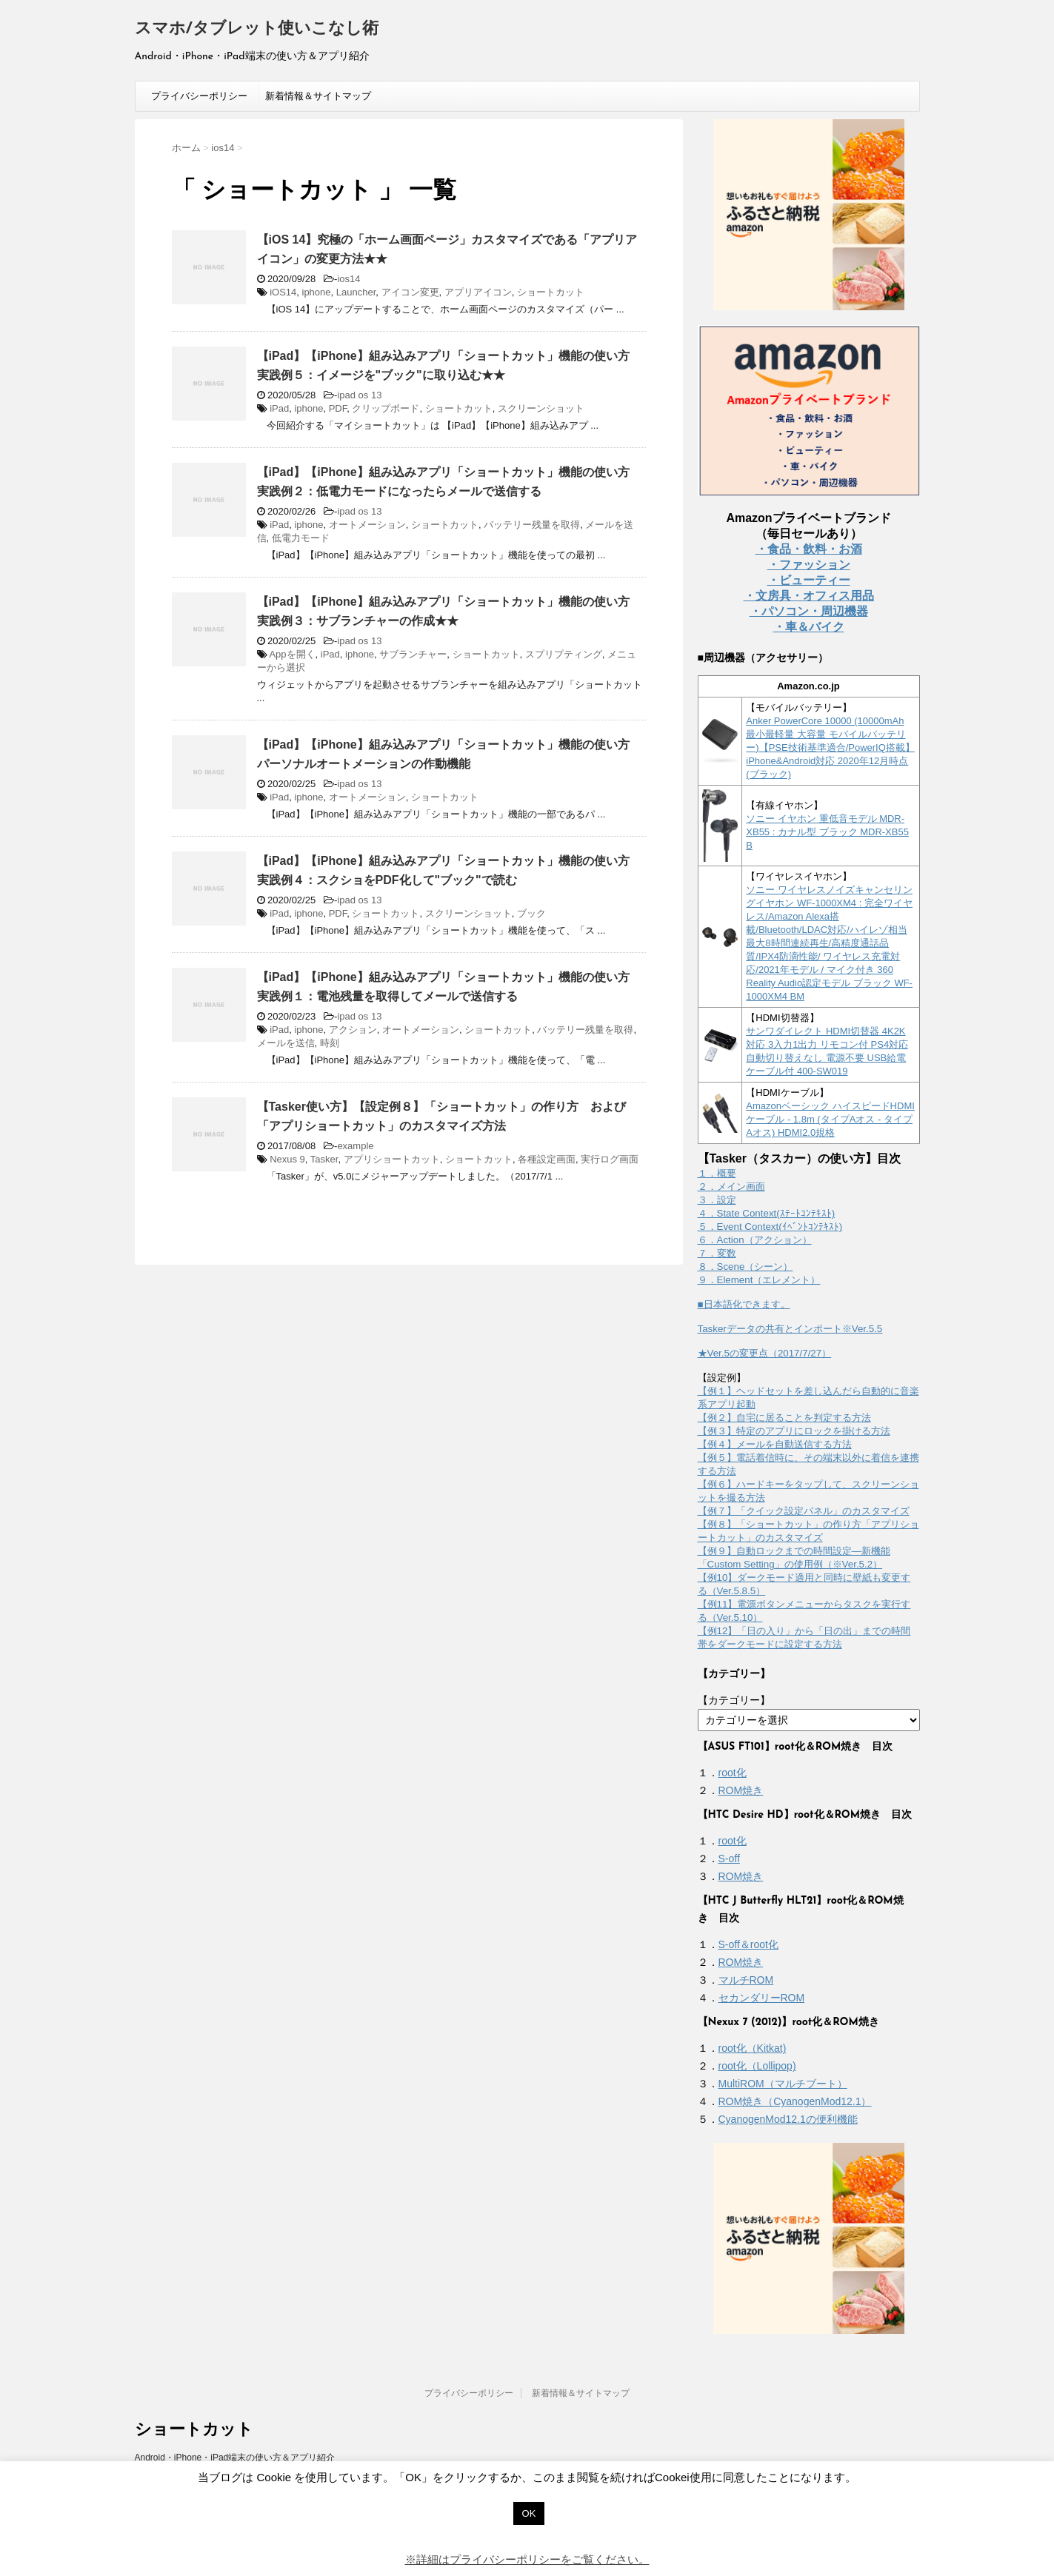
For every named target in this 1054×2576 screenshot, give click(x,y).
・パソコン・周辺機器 (809, 611)
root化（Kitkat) (752, 2048)
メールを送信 (286, 1042)
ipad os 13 (359, 395)
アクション (353, 1029)
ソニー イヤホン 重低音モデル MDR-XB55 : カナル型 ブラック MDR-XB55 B (827, 832)
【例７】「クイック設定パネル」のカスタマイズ (804, 1510)
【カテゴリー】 (734, 1700)
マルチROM (746, 1980)
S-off (729, 1858)
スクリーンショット (541, 408)
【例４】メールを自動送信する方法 (775, 1444)
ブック (531, 913)
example (355, 1145)
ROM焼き (741, 1790)
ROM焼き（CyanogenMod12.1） (795, 2101)
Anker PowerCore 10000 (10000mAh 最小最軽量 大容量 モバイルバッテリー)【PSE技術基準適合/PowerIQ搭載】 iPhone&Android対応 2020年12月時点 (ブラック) (830, 747)
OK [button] (529, 2513)
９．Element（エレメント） (759, 1279)
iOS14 (283, 292)
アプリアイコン (478, 292)
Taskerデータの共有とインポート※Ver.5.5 (790, 1328)
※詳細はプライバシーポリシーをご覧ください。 (527, 2559)
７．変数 (717, 1253)
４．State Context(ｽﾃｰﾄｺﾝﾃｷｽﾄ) (766, 1213)
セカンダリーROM (761, 1998)
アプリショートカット (392, 1159)
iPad (279, 408)
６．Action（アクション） (755, 1239)
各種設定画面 (547, 1159)
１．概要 (717, 1173)
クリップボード (385, 408)
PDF (338, 408)
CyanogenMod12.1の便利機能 (788, 2119)
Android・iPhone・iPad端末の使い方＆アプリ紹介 (235, 2457)
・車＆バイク (808, 626)
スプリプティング (563, 654)
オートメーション (367, 524)
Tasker (324, 1159)
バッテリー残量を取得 (532, 524)
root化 (732, 1773)
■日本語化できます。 (744, 1304)
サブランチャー (413, 654)
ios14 (348, 278)
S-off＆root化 (748, 1944)
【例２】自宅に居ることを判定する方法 (784, 1417)
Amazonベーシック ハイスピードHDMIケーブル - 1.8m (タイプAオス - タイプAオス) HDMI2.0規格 (830, 1119)
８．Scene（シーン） (745, 1266)
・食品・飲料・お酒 (809, 549)
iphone (316, 292)
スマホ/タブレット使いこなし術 (256, 29)
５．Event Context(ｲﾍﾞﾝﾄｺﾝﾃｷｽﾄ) (770, 1226)
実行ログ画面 (609, 1159)
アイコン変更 (410, 292)
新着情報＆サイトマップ (318, 95)
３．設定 (717, 1199)
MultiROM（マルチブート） (782, 2084)
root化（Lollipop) (757, 2066)
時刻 (329, 1042)
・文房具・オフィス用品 (809, 595)
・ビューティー (808, 580)
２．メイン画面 (731, 1186)
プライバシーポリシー (199, 95)
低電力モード (301, 537)
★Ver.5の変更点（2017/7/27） (765, 1353)
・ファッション (808, 564)
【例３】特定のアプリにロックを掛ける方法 (794, 1430)
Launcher (356, 292)
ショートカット (550, 292)
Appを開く (292, 654)
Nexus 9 (287, 1159)
